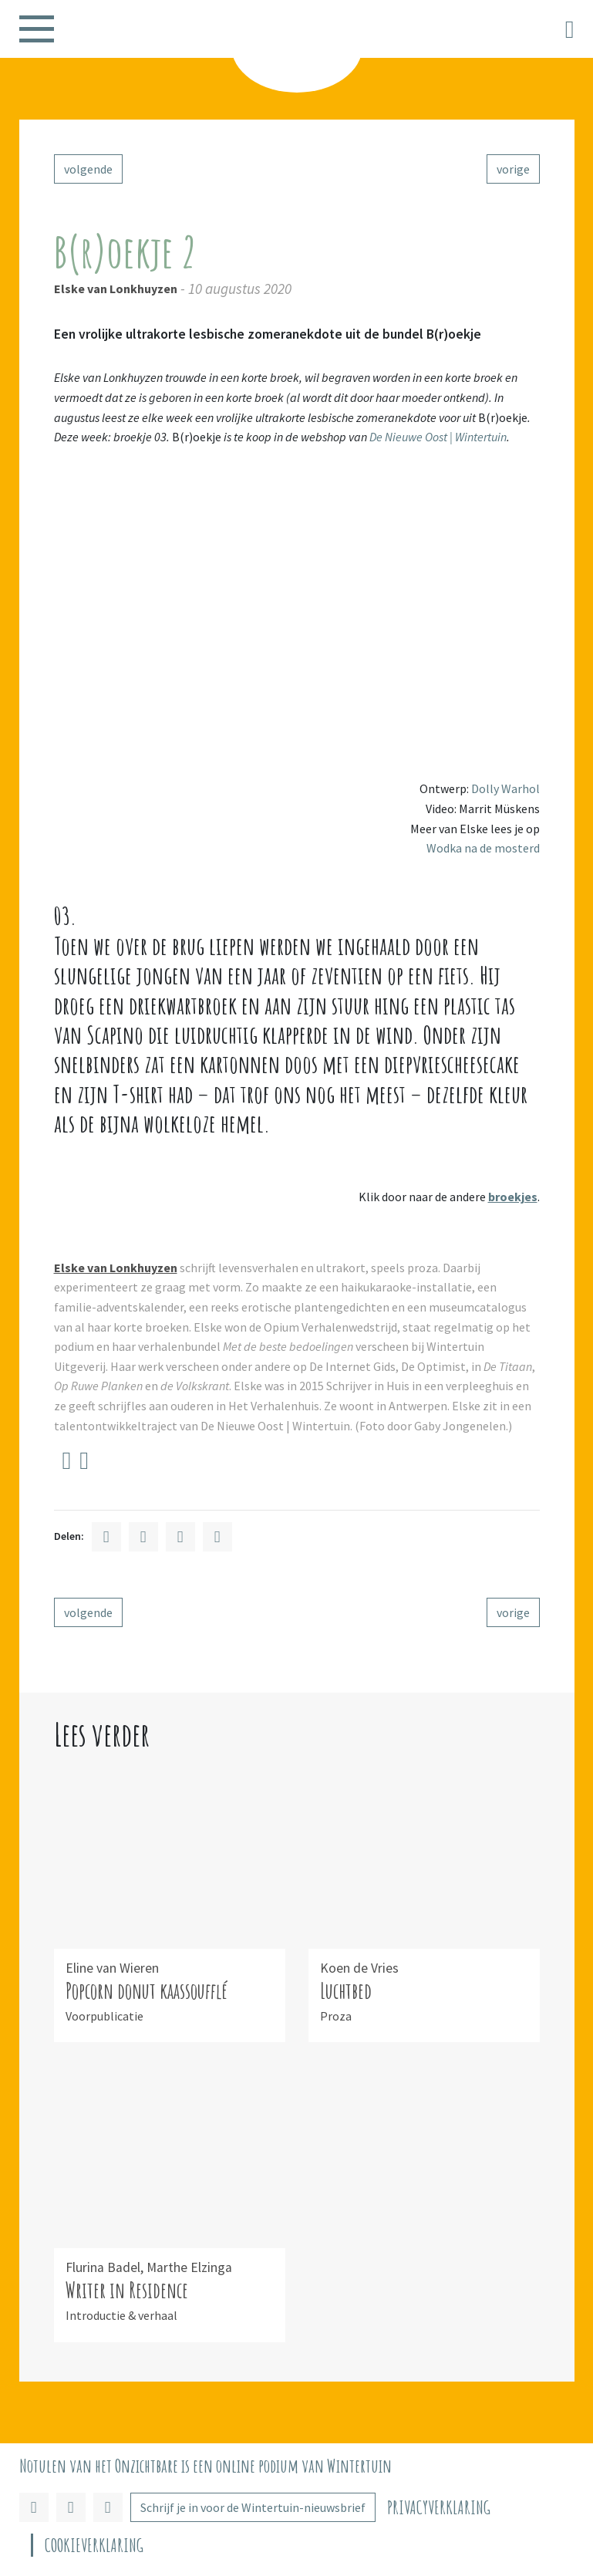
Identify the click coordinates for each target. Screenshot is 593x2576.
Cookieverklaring (94, 2545)
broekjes (512, 1196)
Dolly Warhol (505, 788)
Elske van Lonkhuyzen (115, 288)
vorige (513, 169)
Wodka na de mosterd (483, 848)
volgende (88, 169)
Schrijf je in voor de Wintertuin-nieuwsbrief (253, 2507)
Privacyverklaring (438, 2508)
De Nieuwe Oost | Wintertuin (438, 436)
